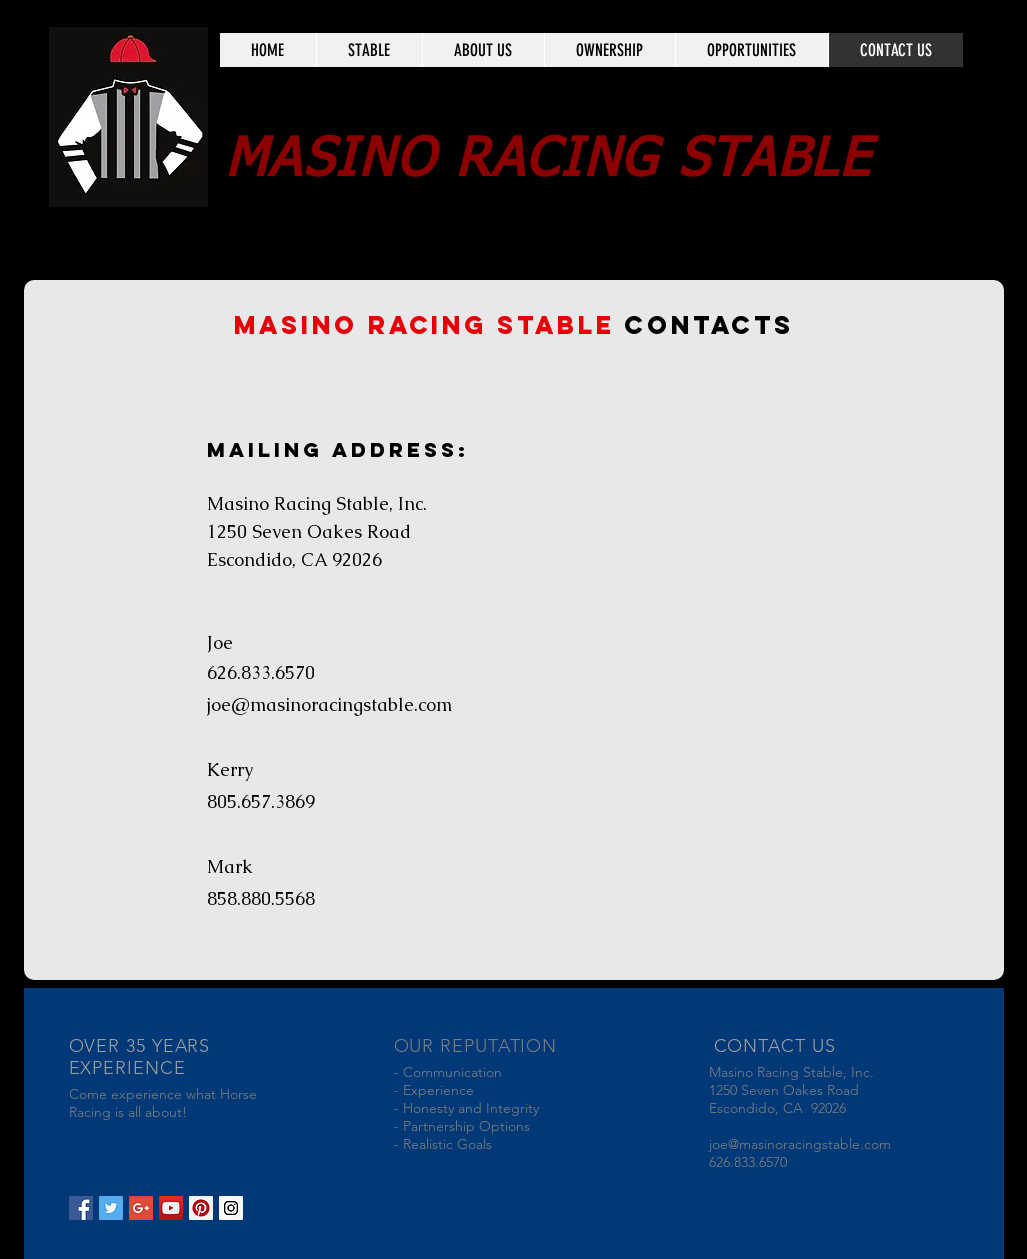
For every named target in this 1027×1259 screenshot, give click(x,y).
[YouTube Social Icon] (171, 1208)
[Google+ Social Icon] (141, 1208)
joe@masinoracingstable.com (329, 704)
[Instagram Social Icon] (231, 1208)
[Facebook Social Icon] (81, 1208)
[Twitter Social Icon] (111, 1208)
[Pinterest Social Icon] (201, 1208)
